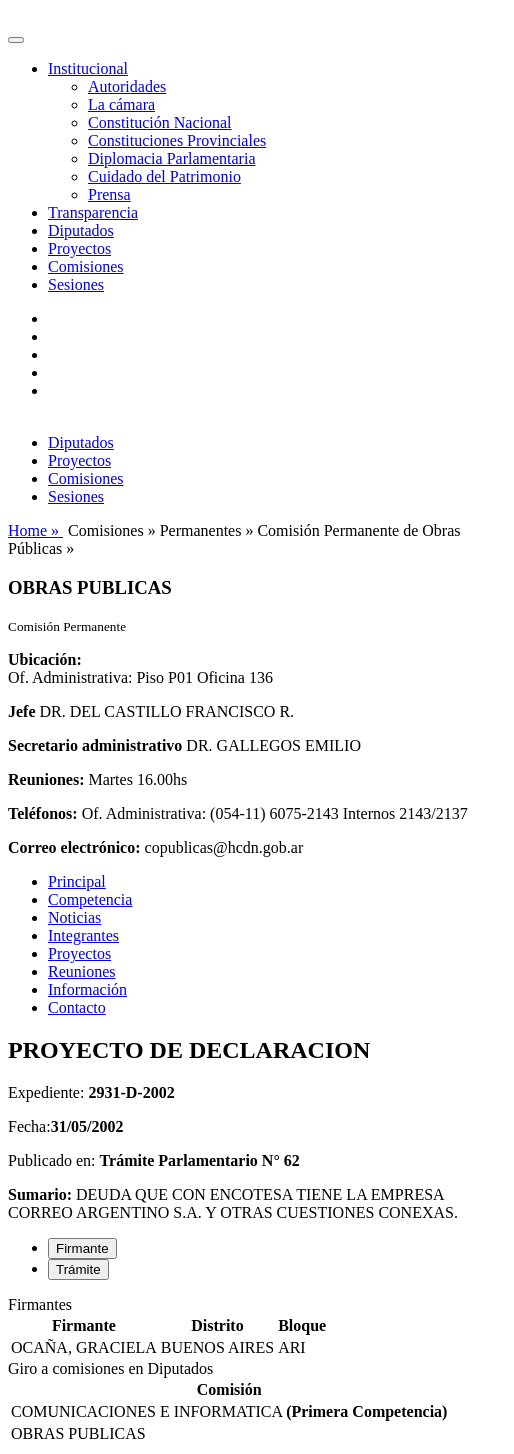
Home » (35, 530)
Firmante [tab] (82, 1248)
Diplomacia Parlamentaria (171, 158)
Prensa (109, 194)
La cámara (121, 104)
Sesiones (76, 284)
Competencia (90, 899)
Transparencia (93, 212)
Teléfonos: (43, 813)
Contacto (77, 1007)
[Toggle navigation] (16, 40)
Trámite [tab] (78, 1269)
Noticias (74, 917)
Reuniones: (46, 779)
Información (87, 989)
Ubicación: (45, 659)
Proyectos (79, 248)
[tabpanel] (257, 1328)
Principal (77, 881)
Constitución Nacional (160, 122)
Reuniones (82, 971)
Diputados (81, 230)
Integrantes (83, 935)
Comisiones (86, 266)
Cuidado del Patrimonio (164, 176)
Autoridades (127, 86)
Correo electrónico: (74, 847)
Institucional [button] (88, 68)
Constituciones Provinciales (177, 140)
